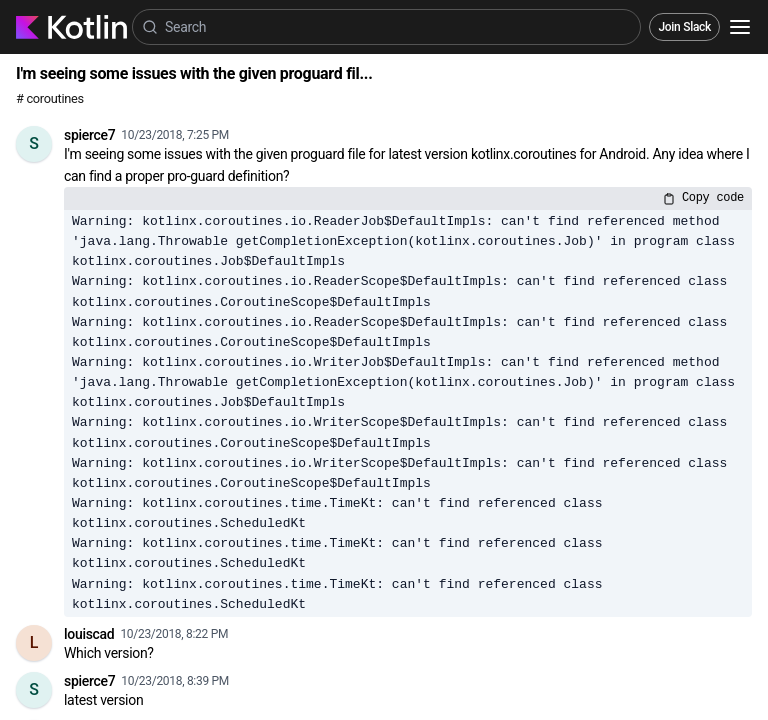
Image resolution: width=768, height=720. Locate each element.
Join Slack (684, 27)
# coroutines (50, 98)
